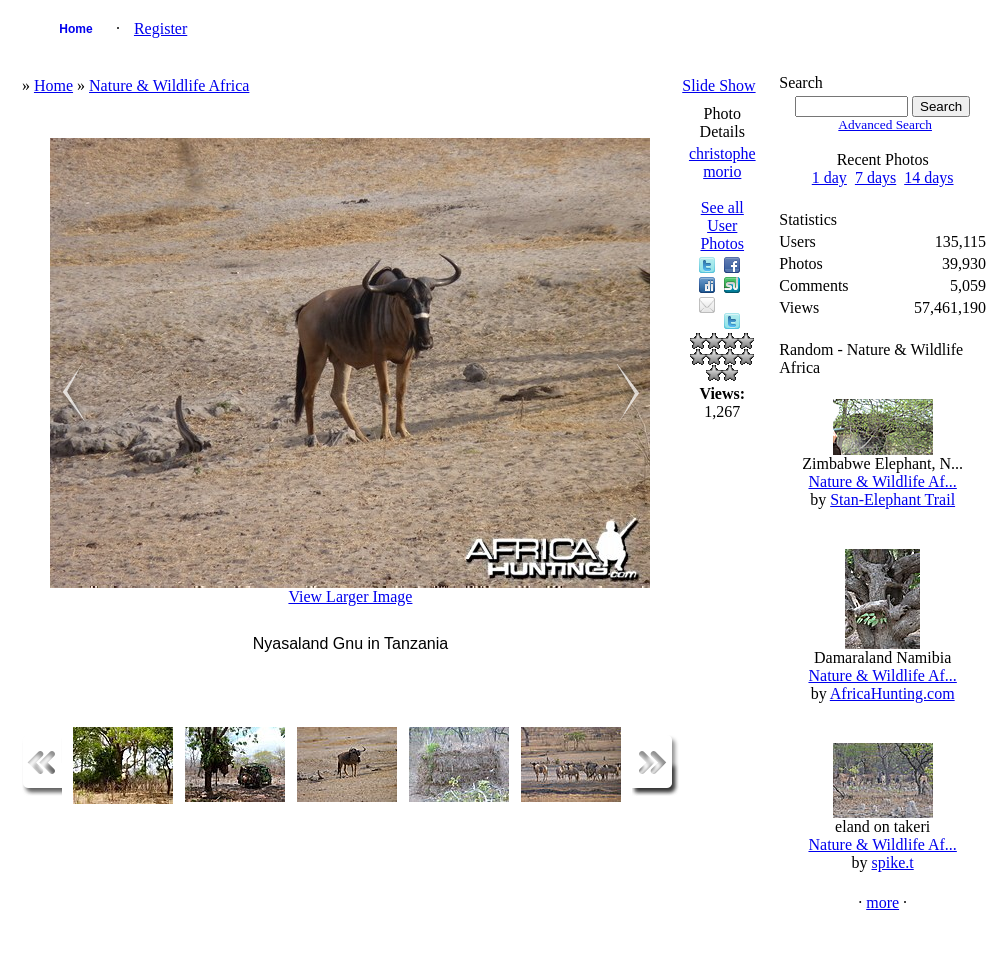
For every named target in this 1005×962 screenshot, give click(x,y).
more (882, 902)
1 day (829, 177)
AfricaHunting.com (892, 693)
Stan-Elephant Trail (892, 499)
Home (75, 29)
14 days (928, 177)
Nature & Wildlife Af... (882, 481)
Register (160, 28)
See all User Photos (722, 225)
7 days (875, 177)
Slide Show (718, 85)
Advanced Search (885, 124)
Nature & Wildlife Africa (169, 85)
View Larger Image (350, 596)
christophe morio (722, 162)
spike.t (893, 862)
